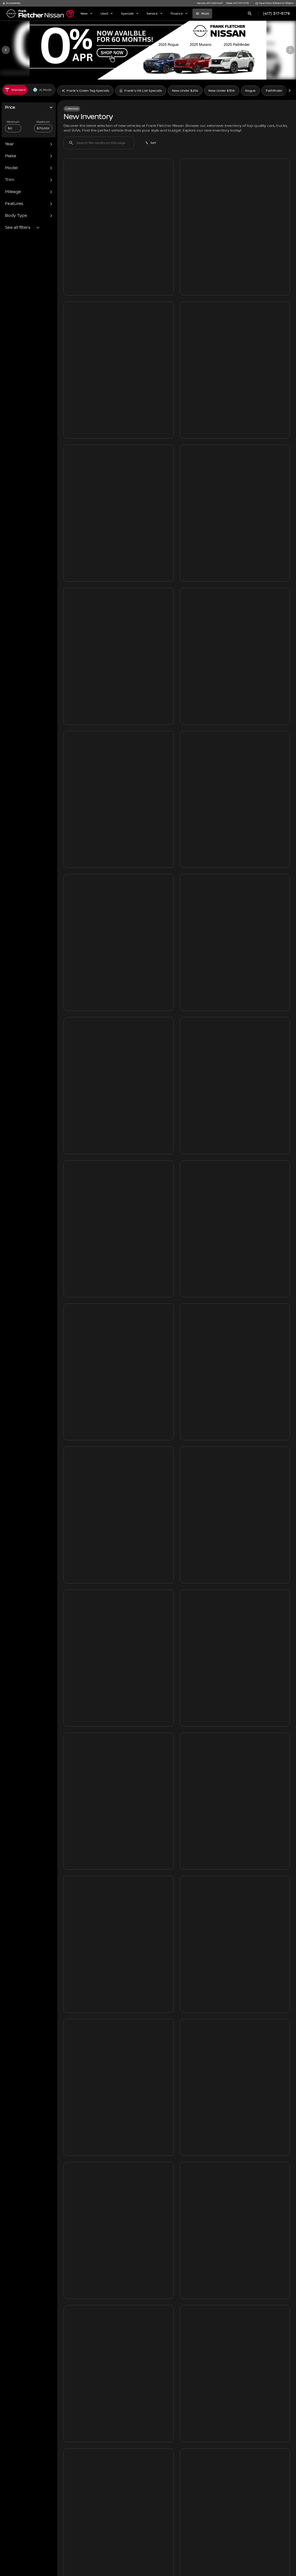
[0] (13, 128)
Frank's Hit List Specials (140, 91)
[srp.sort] (151, 143)
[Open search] (249, 13)
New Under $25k (185, 91)
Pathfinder (274, 91)
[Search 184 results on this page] (99, 143)
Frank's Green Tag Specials (85, 91)
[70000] (43, 128)
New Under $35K (221, 91)
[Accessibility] (11, 3)
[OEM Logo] (11, 13)
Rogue (250, 91)
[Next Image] (289, 90)
